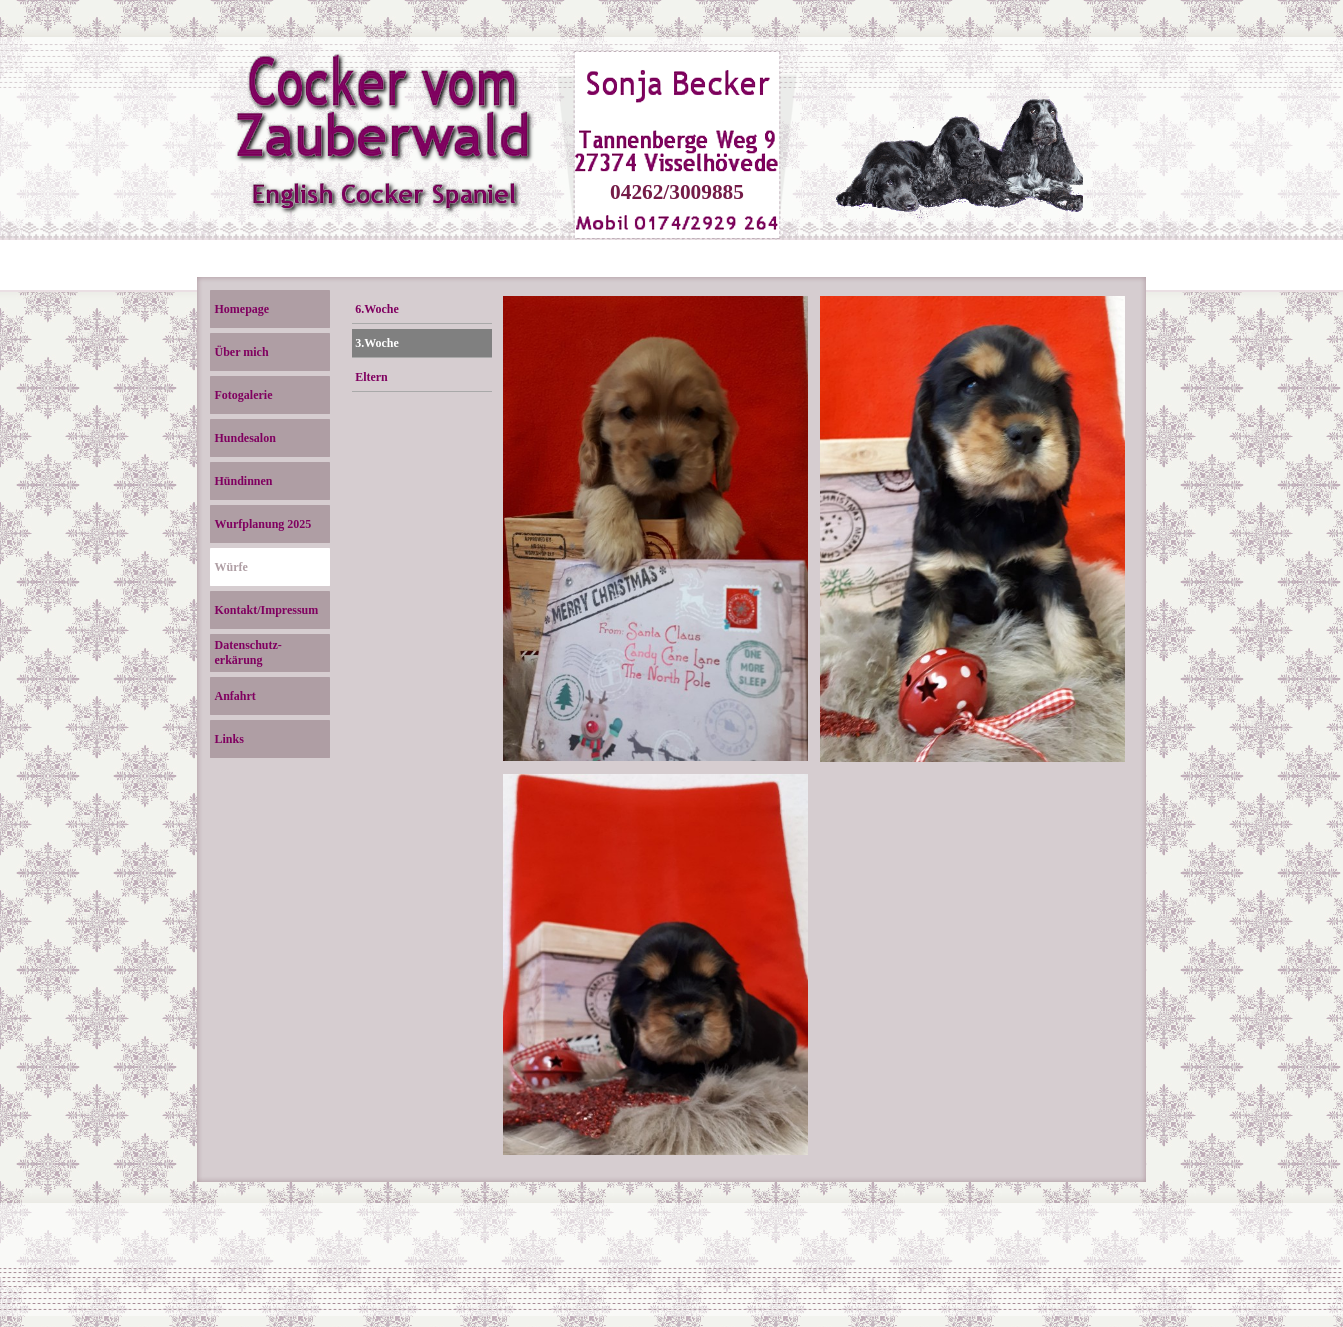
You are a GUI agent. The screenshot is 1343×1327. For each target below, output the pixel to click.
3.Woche (377, 343)
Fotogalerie (244, 395)
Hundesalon (245, 438)
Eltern (371, 377)
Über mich (242, 352)
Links (229, 739)
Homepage (242, 309)
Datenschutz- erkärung (248, 652)
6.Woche (377, 309)
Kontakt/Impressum (267, 610)
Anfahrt (235, 696)
